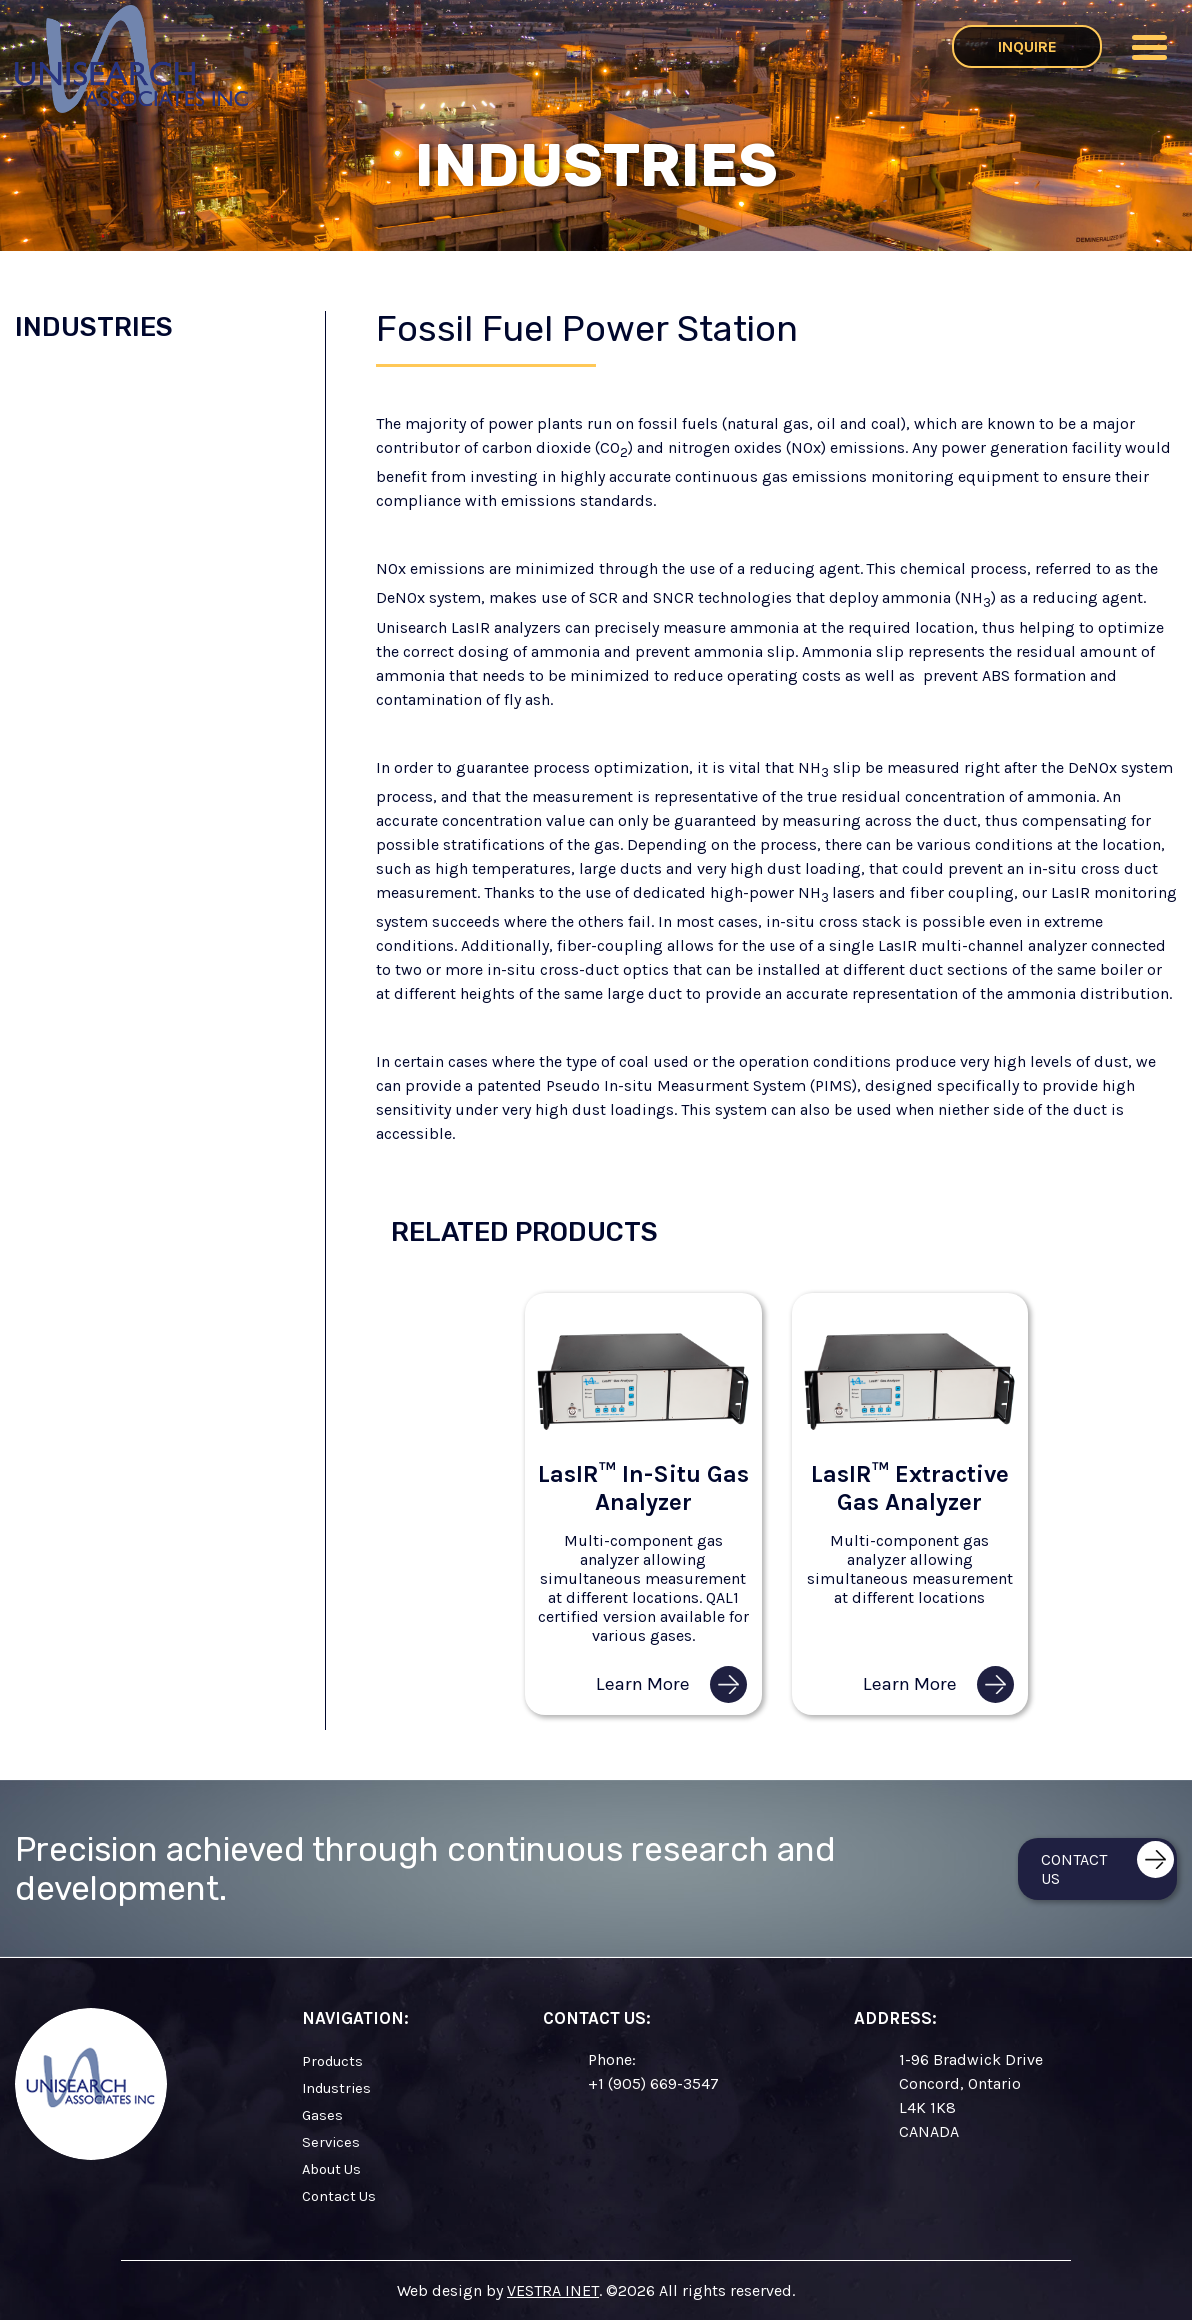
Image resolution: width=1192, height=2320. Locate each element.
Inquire (1027, 46)
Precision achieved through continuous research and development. (425, 1869)
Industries (94, 327)
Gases (322, 2115)
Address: (895, 2018)
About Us (331, 2169)
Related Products (524, 1232)
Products (332, 2061)
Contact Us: (597, 2018)
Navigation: (355, 2018)
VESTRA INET (553, 2290)
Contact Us (339, 2196)
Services (331, 2142)
